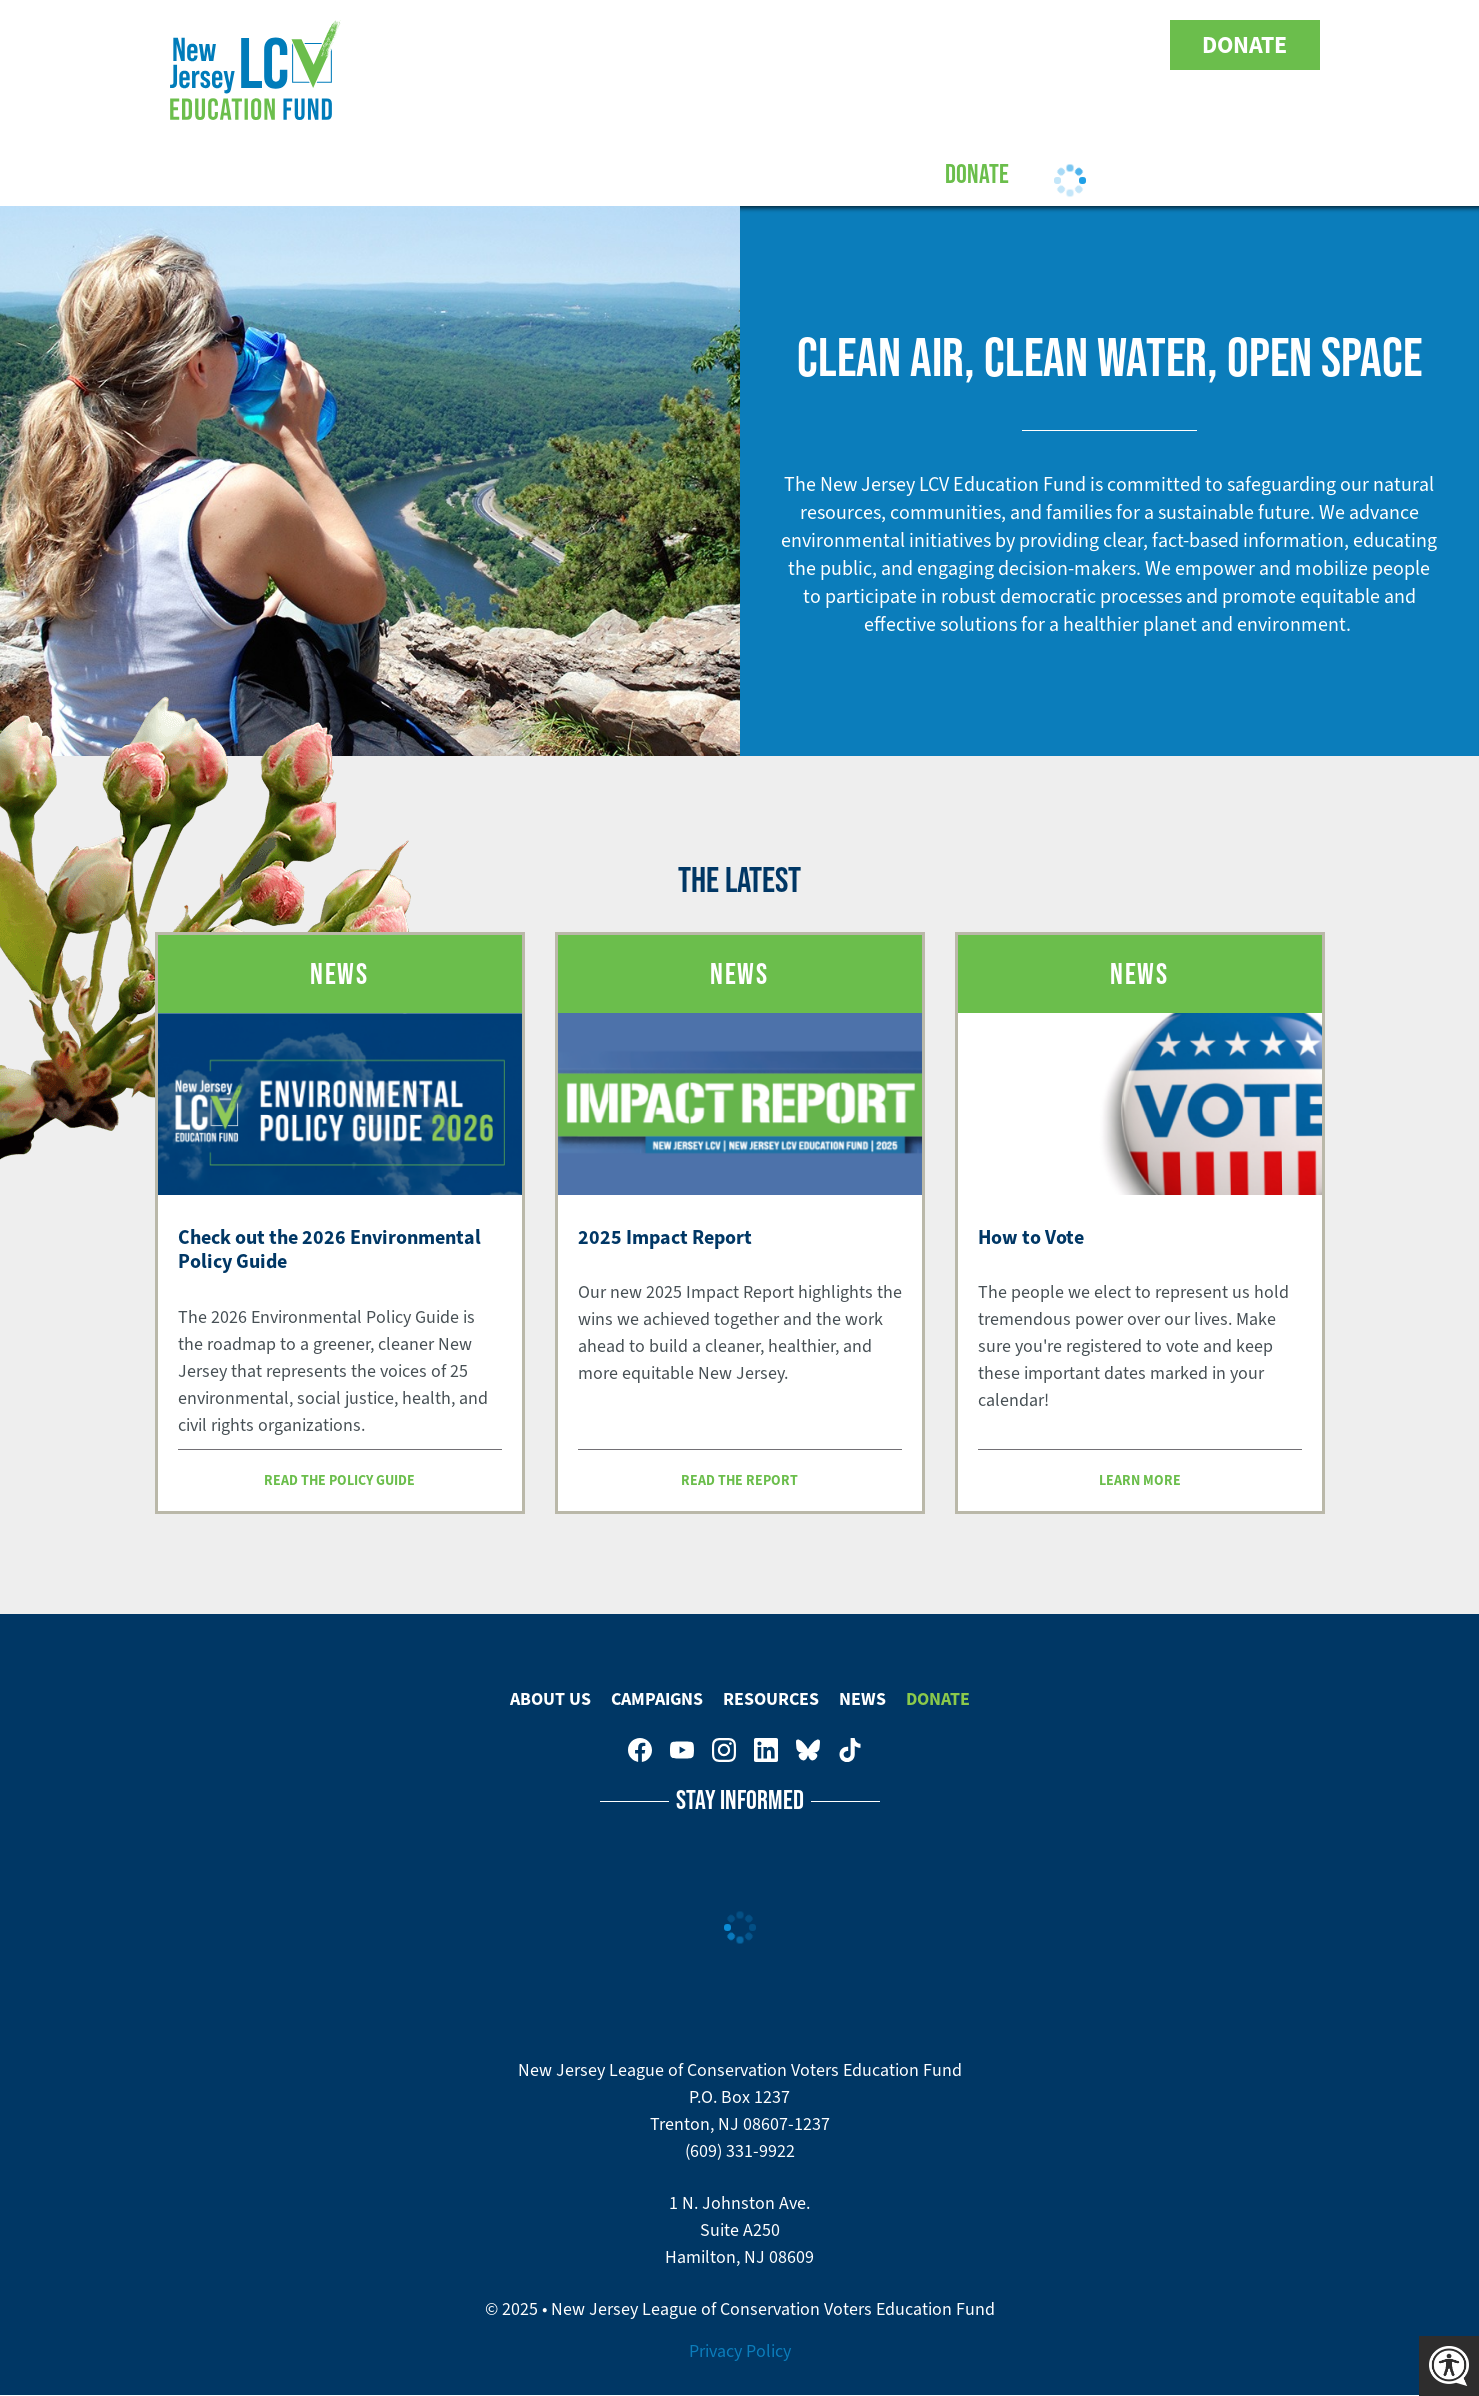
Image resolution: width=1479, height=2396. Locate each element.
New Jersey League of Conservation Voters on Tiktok (1134, 45)
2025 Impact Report (665, 1237)
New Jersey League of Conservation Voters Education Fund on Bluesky (1092, 45)
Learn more (1140, 1480)
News (862, 1699)
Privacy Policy (740, 2351)
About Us (510, 173)
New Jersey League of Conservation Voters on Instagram (1008, 45)
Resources (771, 173)
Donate (1244, 45)
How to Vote (1031, 1237)
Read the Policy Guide (339, 1480)
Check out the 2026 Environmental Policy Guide (329, 1249)
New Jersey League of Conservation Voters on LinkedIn (1050, 45)
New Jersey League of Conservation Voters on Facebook (924, 45)
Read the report (739, 1480)
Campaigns (637, 173)
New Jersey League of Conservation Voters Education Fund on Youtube (966, 45)
